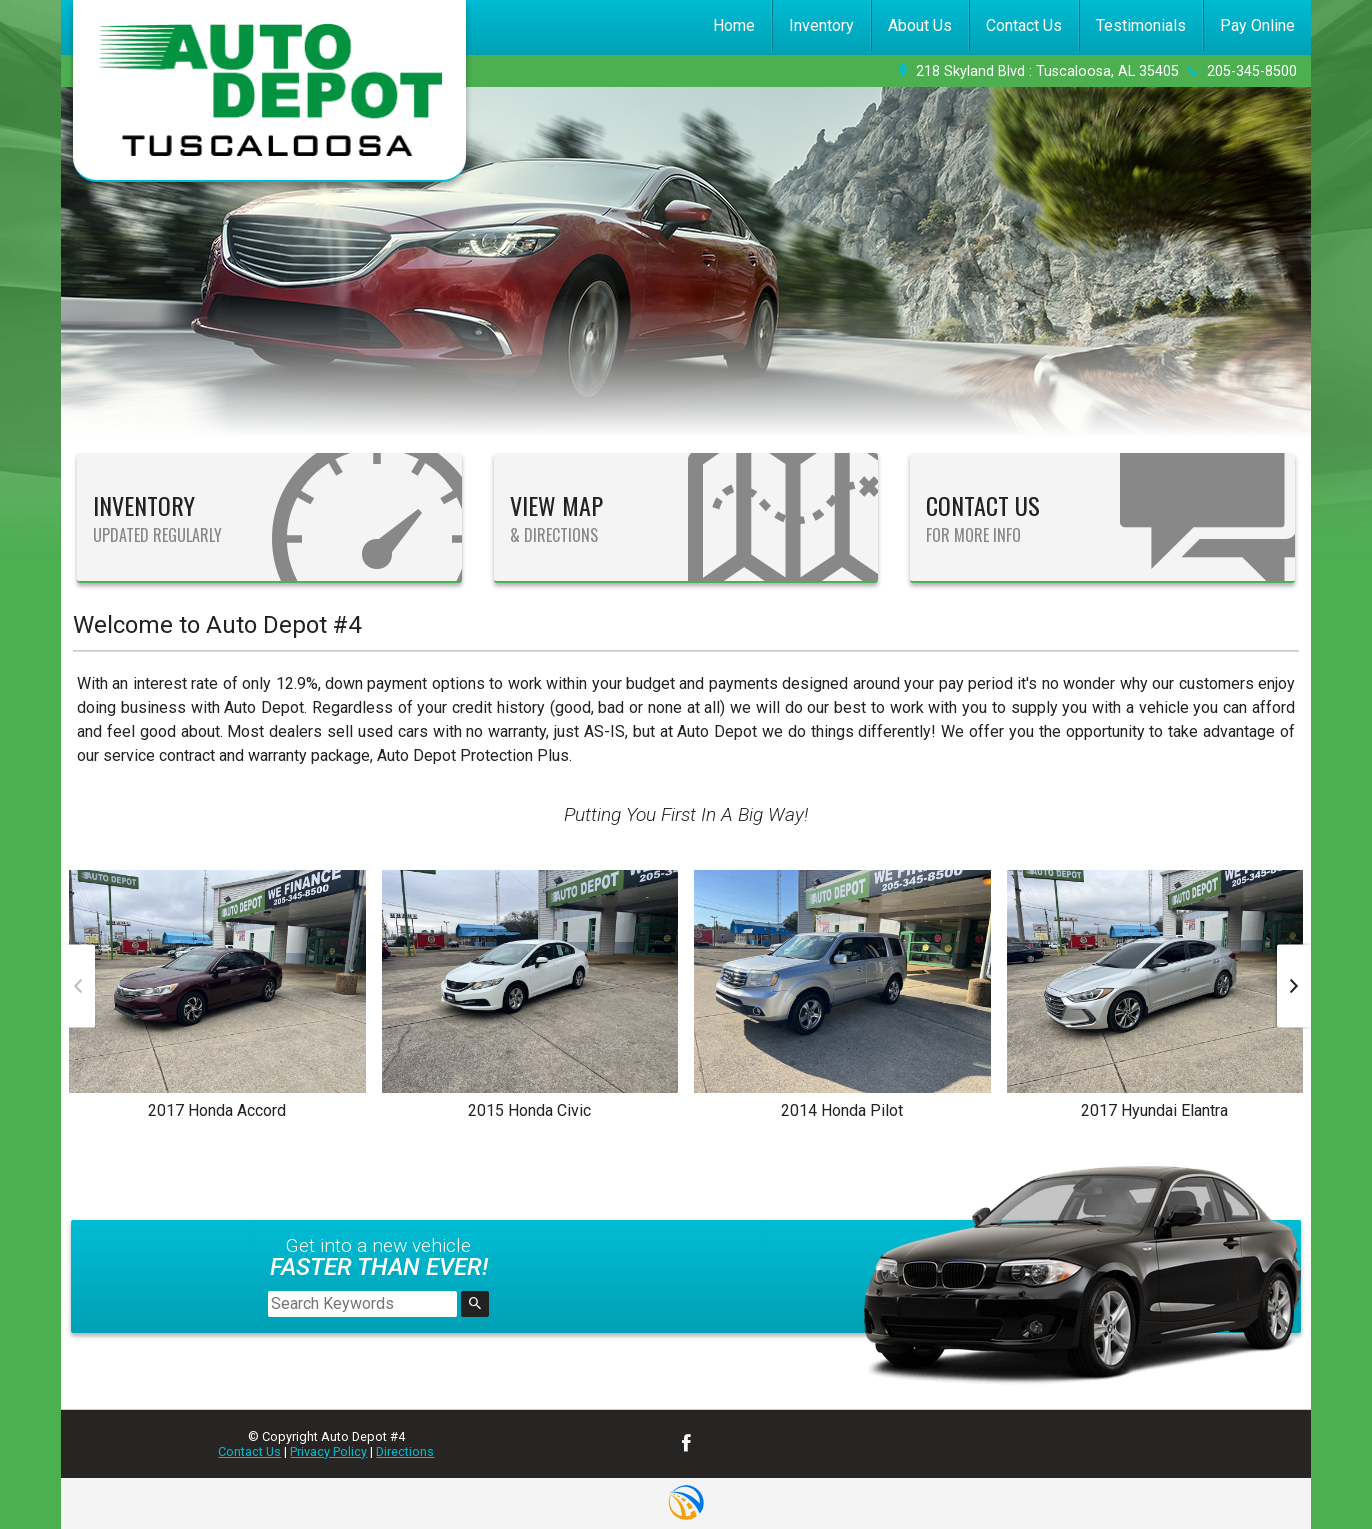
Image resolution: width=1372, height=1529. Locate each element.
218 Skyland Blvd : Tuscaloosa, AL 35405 (1047, 71)
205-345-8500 (1252, 71)
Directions (405, 1451)
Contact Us (249, 1451)
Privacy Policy (328, 1451)
